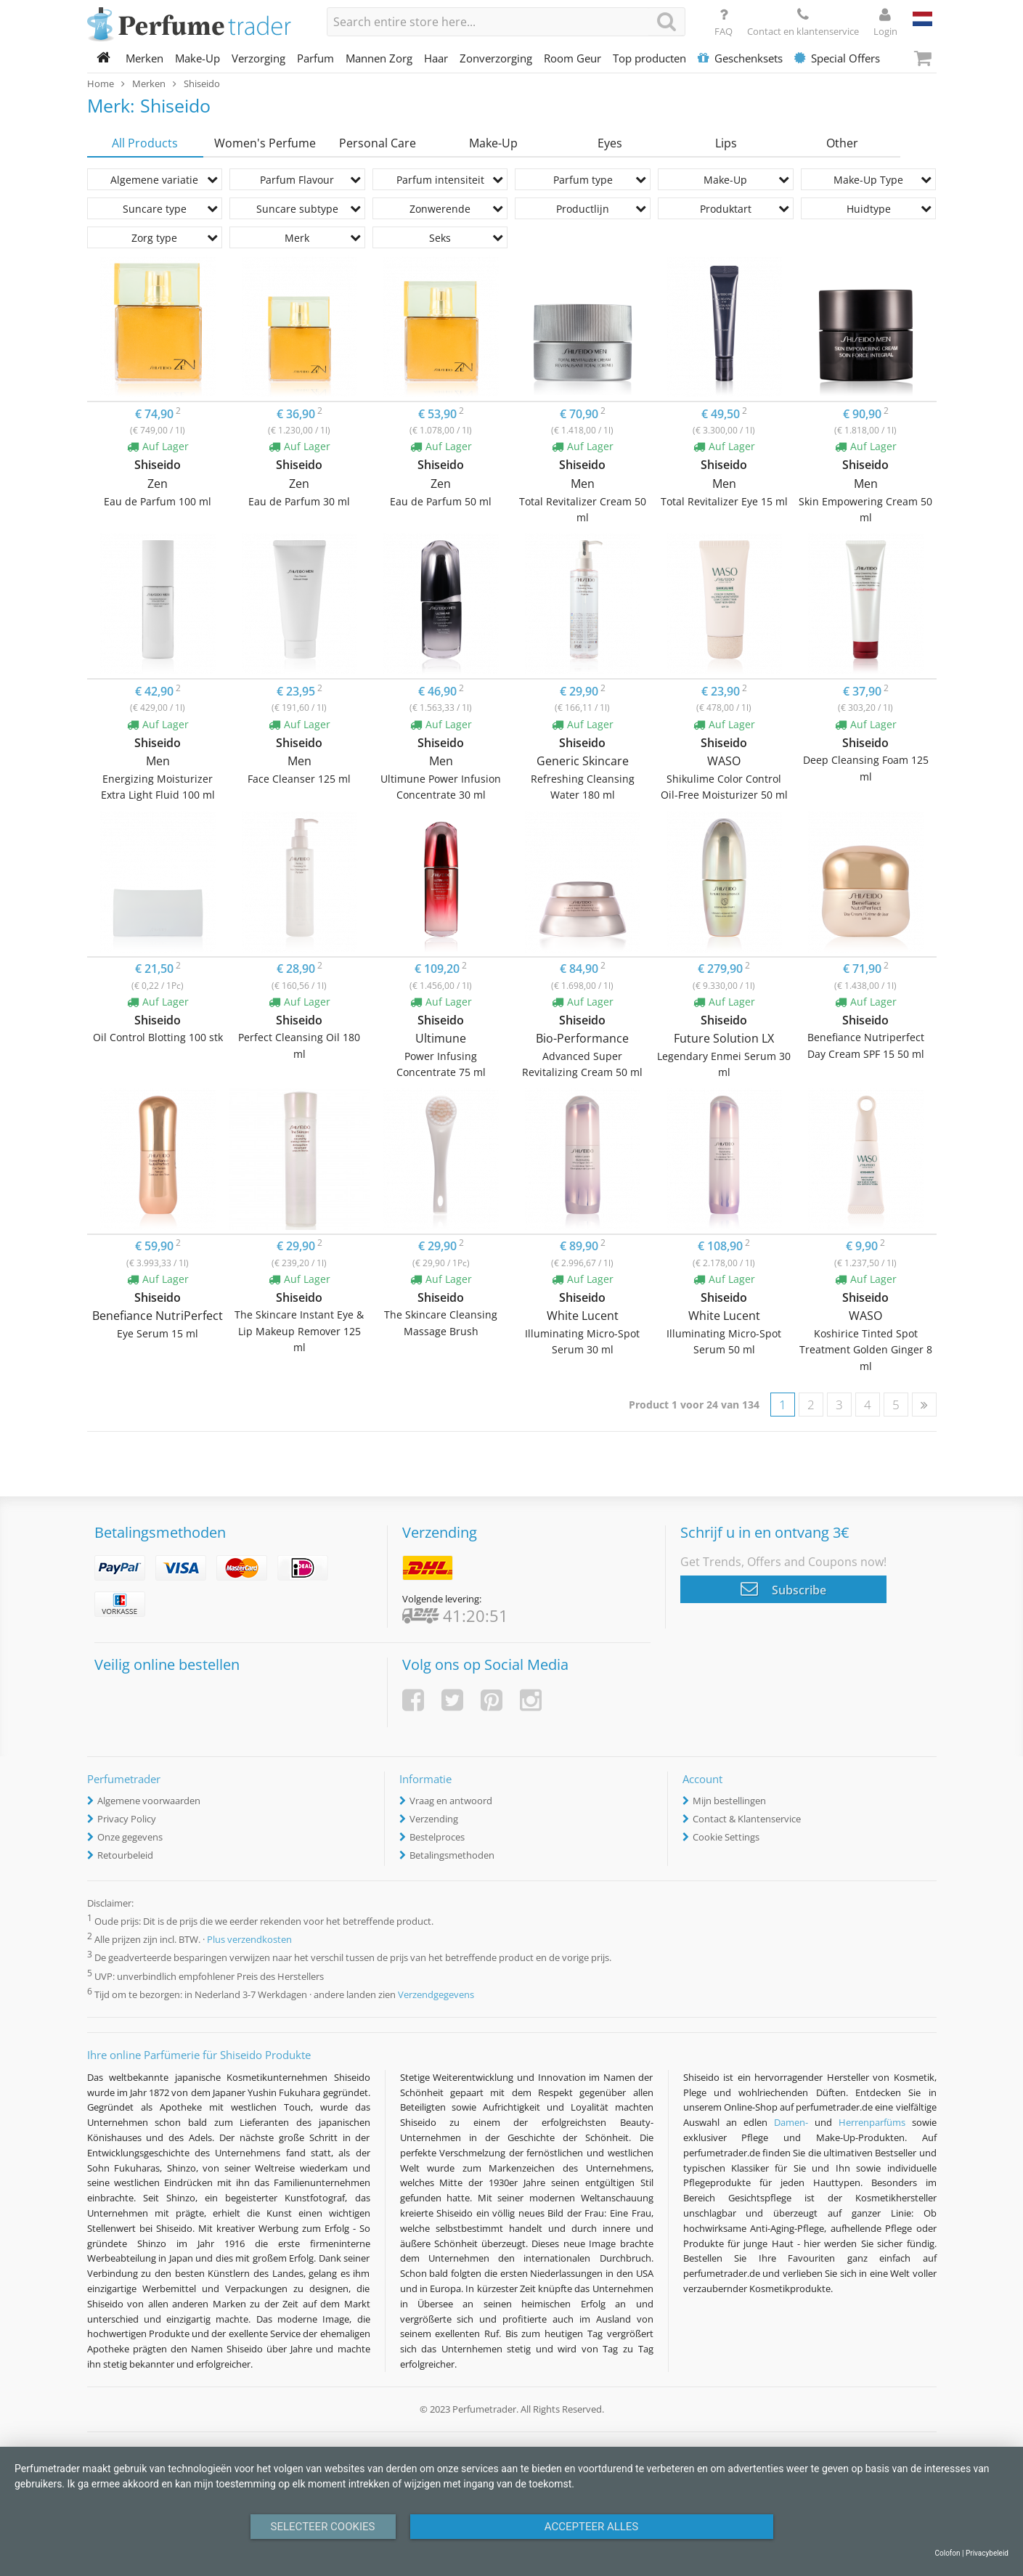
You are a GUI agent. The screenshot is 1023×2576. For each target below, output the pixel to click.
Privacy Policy (126, 1818)
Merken (144, 58)
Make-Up (197, 58)
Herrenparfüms (872, 2122)
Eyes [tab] (610, 143)
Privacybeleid (987, 2553)
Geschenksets (740, 58)
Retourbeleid (125, 1855)
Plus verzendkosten (249, 1940)
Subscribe (783, 1588)
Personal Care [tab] (377, 143)
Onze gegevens (130, 1836)
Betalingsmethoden (451, 1855)
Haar (436, 58)
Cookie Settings (726, 1836)
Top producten (649, 58)
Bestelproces (437, 1836)
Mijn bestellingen (729, 1800)
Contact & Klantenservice (747, 1818)
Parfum (315, 58)
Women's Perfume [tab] (265, 143)
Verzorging (258, 58)
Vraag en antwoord (450, 1800)
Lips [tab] (726, 143)
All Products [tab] (145, 143)
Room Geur (572, 58)
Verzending (433, 1818)
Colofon (947, 2553)
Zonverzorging (496, 58)
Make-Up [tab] (493, 143)
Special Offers (837, 58)
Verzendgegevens (436, 1994)
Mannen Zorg (379, 58)
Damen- (791, 2122)
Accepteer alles (592, 2526)
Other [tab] (842, 143)
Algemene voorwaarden (148, 1800)
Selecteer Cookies (323, 2526)
